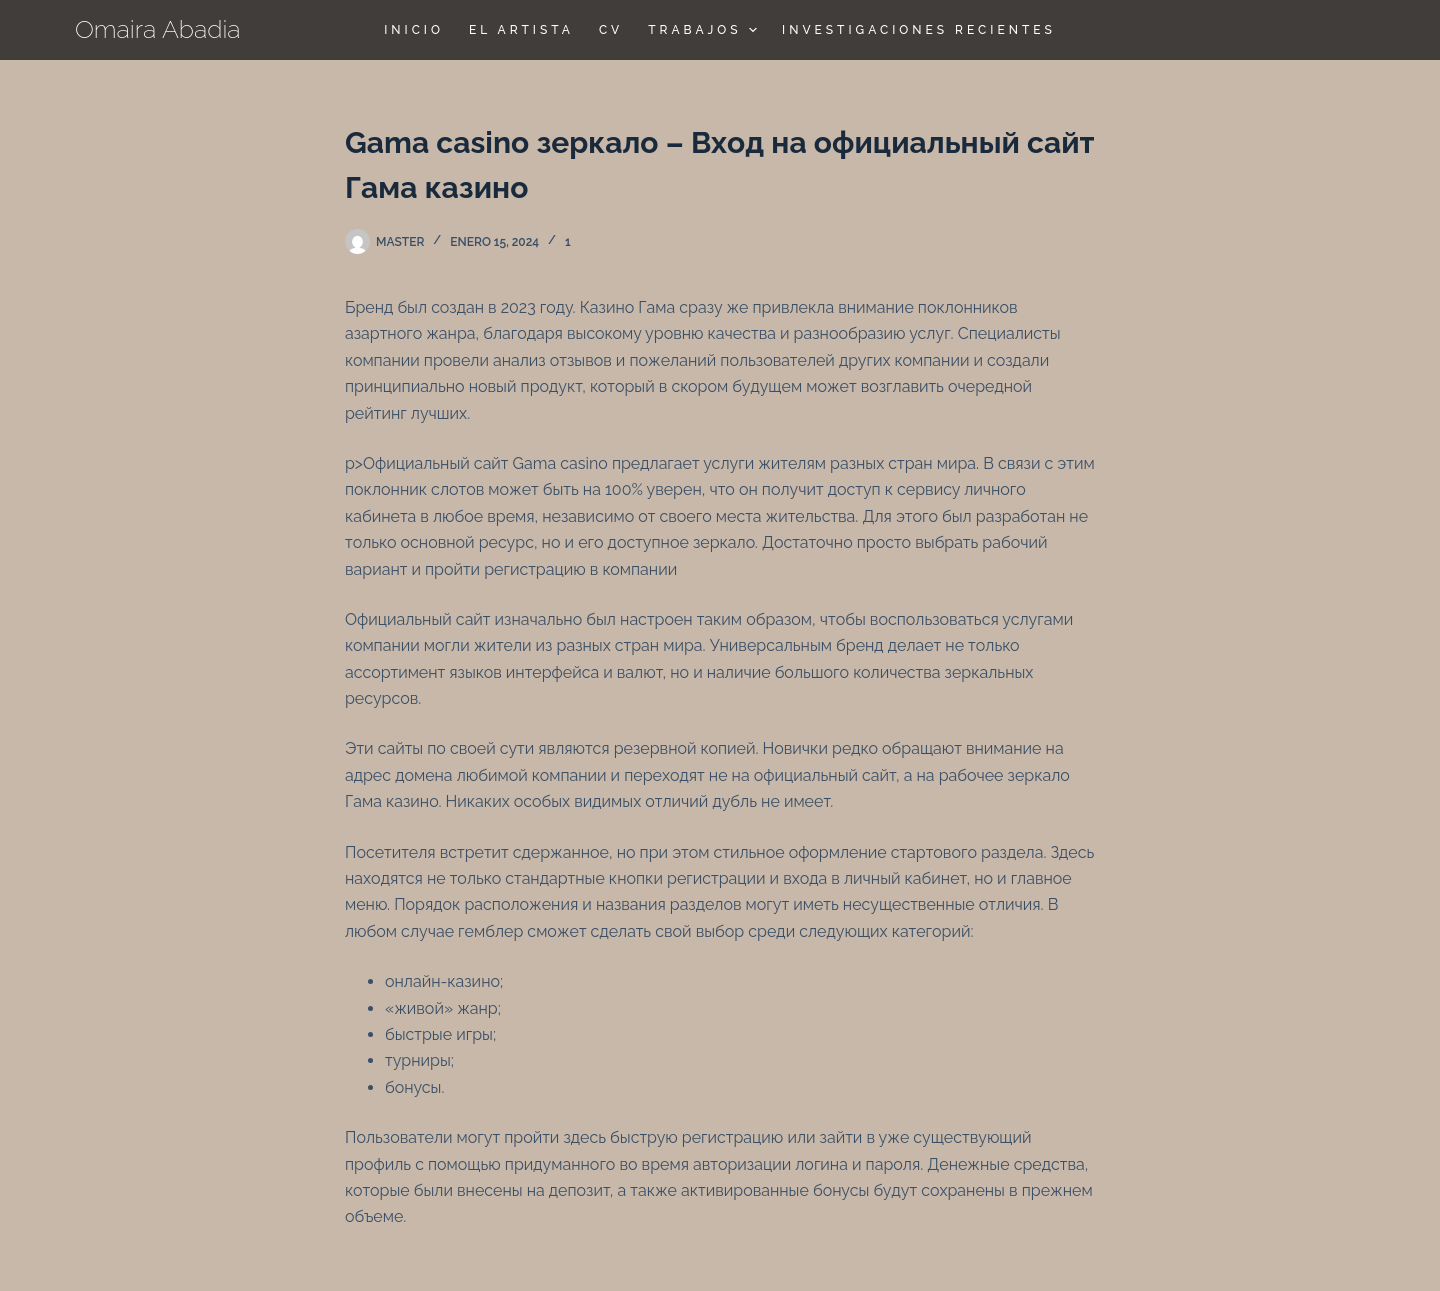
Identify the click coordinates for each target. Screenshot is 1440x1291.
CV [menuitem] (611, 30)
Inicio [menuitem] (414, 30)
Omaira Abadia (158, 29)
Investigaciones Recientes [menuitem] (919, 30)
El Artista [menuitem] (521, 30)
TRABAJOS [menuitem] (705, 30)
